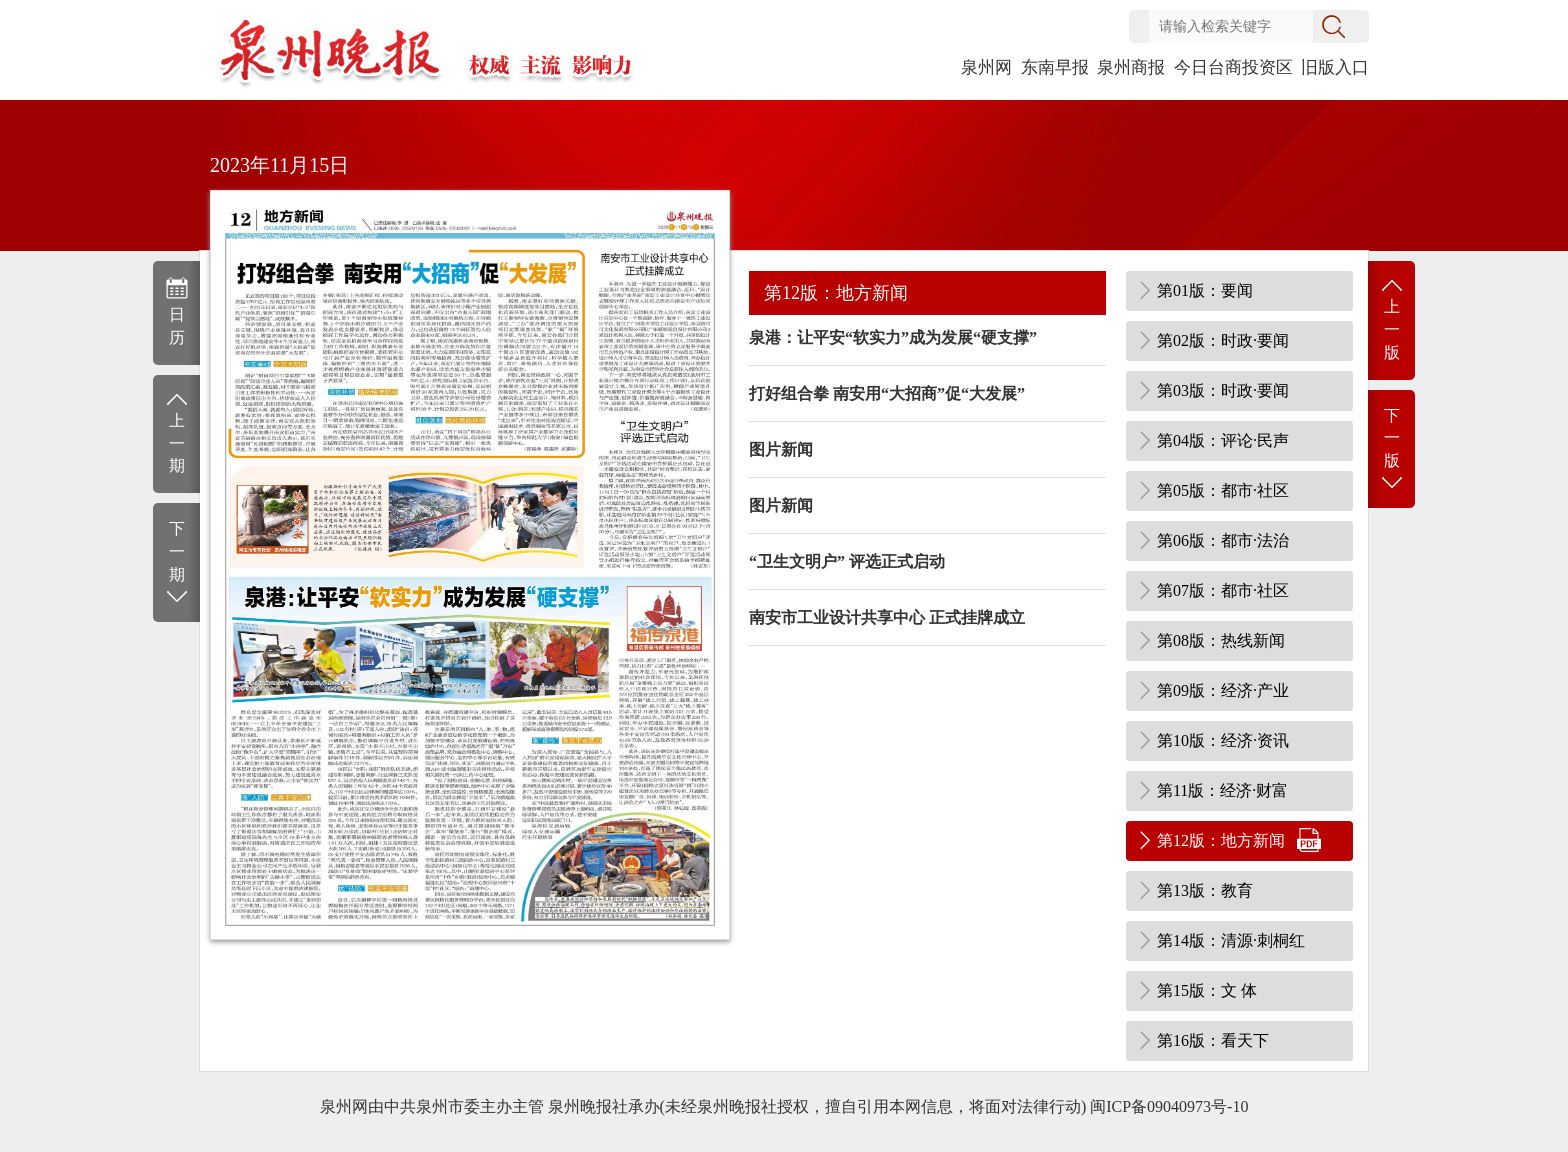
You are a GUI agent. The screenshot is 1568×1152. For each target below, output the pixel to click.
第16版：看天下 (1213, 1040)
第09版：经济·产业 (1223, 690)
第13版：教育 (1205, 890)
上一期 (176, 432)
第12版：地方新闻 (1221, 840)
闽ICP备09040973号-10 (1169, 1106)
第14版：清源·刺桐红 (1231, 940)
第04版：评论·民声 (1223, 440)
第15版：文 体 (1207, 990)
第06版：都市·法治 (1223, 540)
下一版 (1391, 450)
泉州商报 (1131, 67)
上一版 (1391, 318)
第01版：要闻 (1205, 290)
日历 (176, 311)
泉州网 (986, 67)
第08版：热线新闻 (1221, 640)
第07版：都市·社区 (1223, 590)
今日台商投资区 (1233, 67)
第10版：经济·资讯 (1223, 740)
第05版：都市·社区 (1223, 490)
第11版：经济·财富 (1222, 790)
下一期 (176, 563)
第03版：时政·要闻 (1223, 390)
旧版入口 (1335, 67)
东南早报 (1055, 67)
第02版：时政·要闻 (1223, 340)
